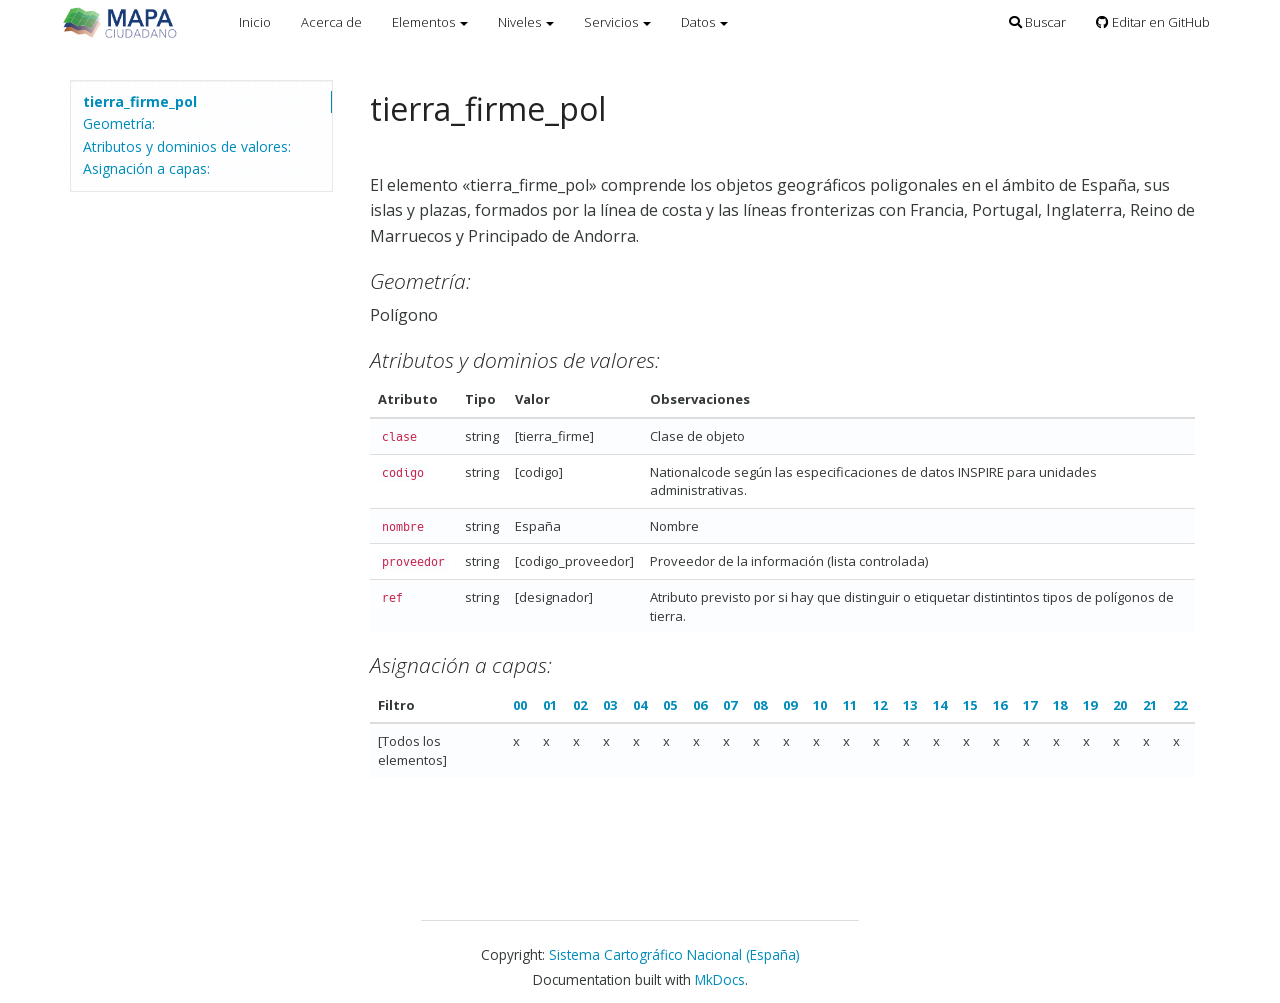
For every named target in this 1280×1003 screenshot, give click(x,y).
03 (610, 705)
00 (520, 705)
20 (1120, 705)
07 (730, 705)
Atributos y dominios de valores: (187, 146)
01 (550, 705)
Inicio (255, 22)
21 (1150, 705)
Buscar (1037, 22)
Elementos (430, 22)
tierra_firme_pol (140, 101)
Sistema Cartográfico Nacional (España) (674, 954)
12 (880, 705)
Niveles (526, 22)
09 (790, 705)
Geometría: (119, 123)
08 (760, 705)
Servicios (617, 22)
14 (940, 705)
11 (850, 705)
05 (670, 705)
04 (640, 705)
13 (910, 705)
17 (1030, 705)
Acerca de (331, 22)
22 (1180, 705)
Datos (704, 22)
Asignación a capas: (146, 168)
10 (820, 705)
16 (1000, 705)
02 (580, 705)
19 (1090, 705)
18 (1060, 705)
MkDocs (720, 979)
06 (700, 705)
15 (970, 705)
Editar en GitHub (1153, 22)
